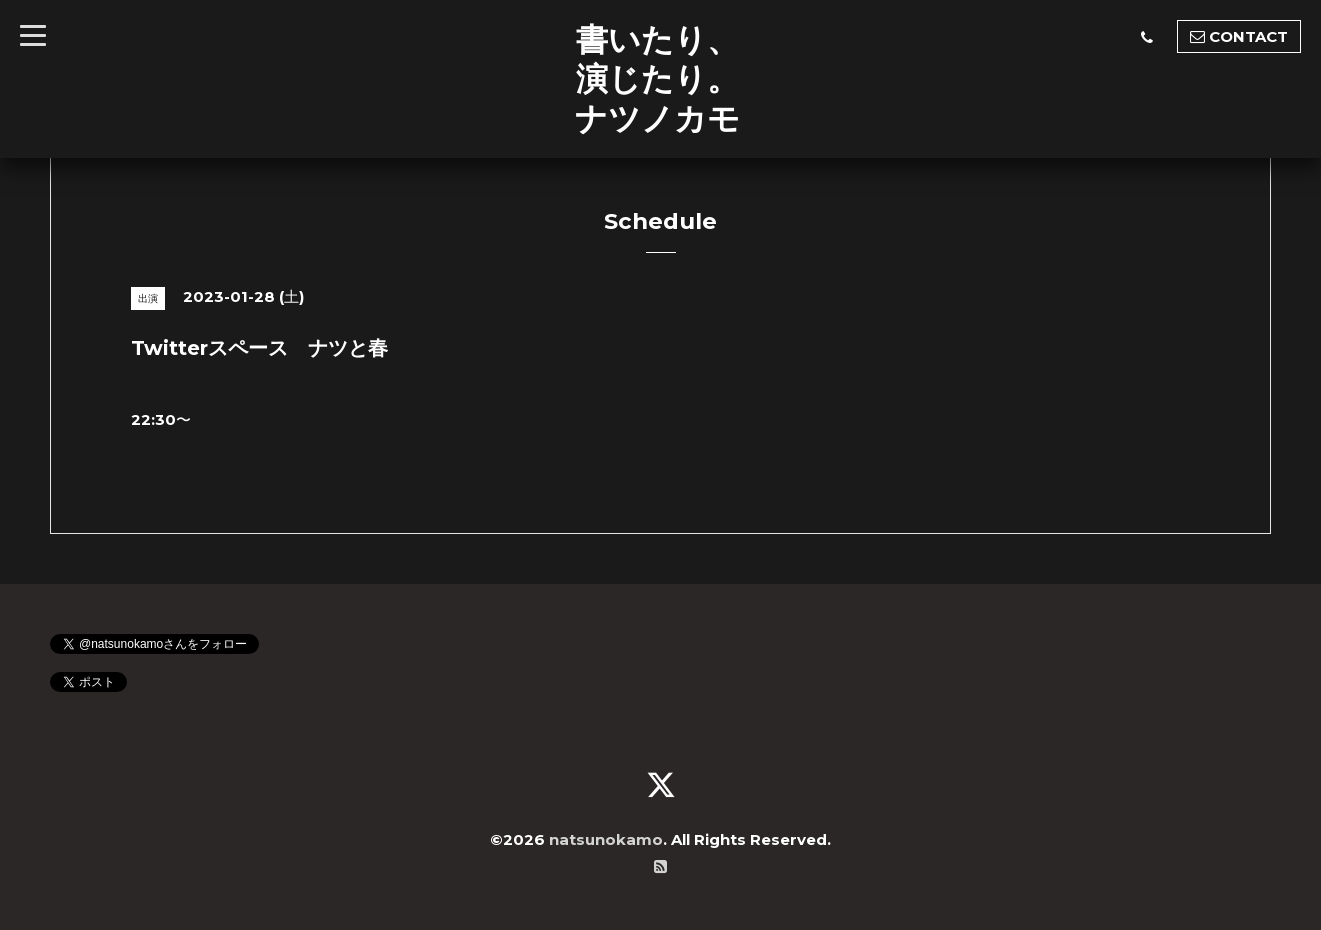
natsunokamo (606, 839)
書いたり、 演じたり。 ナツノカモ (657, 78)
